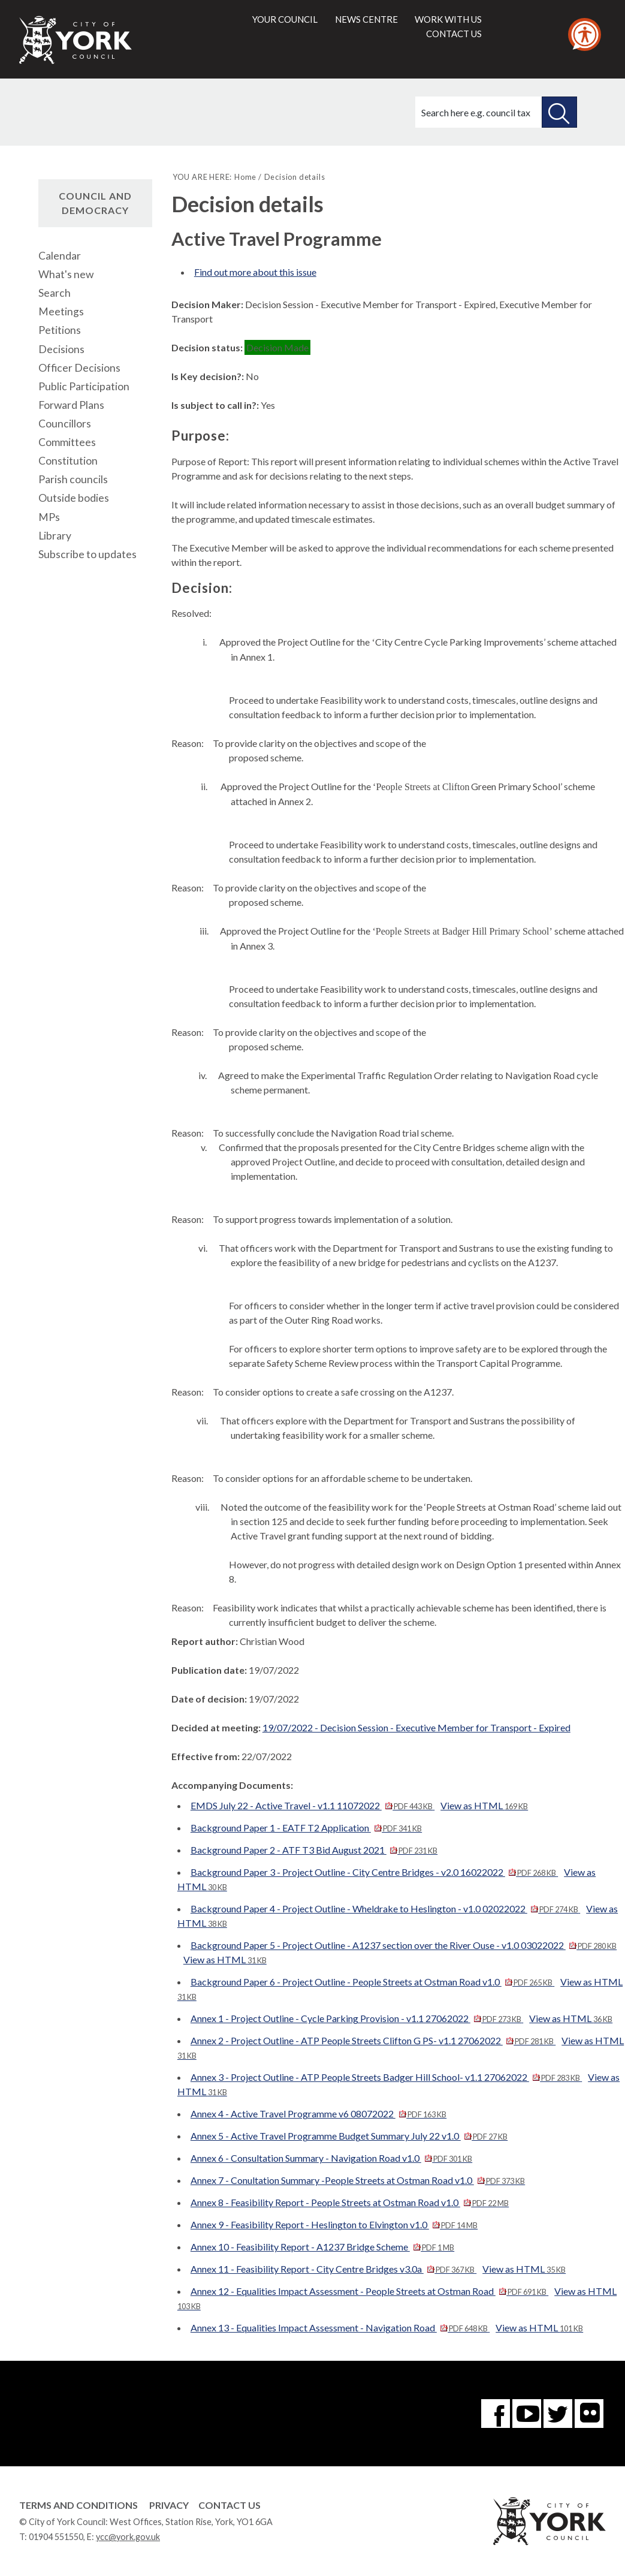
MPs (49, 517)
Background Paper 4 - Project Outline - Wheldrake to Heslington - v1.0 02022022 (385, 1908)
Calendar (59, 255)
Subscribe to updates (87, 554)
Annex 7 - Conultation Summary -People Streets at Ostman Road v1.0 (358, 2180)
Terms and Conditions (78, 2505)
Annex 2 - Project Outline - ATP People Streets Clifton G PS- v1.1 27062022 (373, 2040)
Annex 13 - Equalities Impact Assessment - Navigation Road (340, 2327)
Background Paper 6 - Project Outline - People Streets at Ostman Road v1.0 (372, 1981)
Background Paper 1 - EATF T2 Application (306, 1827)
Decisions (61, 349)
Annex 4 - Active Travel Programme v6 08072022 (318, 2113)
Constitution (68, 460)
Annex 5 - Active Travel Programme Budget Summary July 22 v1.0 (349, 2135)
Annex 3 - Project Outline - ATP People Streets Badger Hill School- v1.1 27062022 (386, 2077)
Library (54, 535)
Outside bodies (73, 498)
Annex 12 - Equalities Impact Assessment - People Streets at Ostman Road (369, 2291)
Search (54, 293)
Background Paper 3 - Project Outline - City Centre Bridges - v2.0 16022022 (374, 1872)
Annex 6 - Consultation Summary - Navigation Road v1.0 (331, 2158)
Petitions (59, 330)
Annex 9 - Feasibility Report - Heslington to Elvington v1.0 (334, 2224)
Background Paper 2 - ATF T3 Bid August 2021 (314, 1849)
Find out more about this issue (255, 272)
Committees (67, 442)
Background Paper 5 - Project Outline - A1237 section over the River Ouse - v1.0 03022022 (404, 1945)
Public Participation (83, 386)
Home (245, 177)
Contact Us (229, 2505)
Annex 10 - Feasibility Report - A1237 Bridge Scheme (322, 2246)
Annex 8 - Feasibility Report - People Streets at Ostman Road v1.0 (350, 2202)
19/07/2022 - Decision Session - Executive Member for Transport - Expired (416, 1727)
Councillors (64, 423)
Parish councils (73, 479)
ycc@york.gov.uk (128, 2537)
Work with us (448, 19)
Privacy (169, 2505)
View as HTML (484, 1805)
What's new (65, 274)
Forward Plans (71, 405)
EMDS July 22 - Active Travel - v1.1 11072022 (312, 1805)
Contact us (454, 33)
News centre (366, 19)
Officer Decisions (79, 367)
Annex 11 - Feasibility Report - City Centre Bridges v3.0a (333, 2268)
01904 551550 (56, 2537)
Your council (285, 19)
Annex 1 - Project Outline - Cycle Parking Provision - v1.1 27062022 (357, 2018)
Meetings (61, 311)
